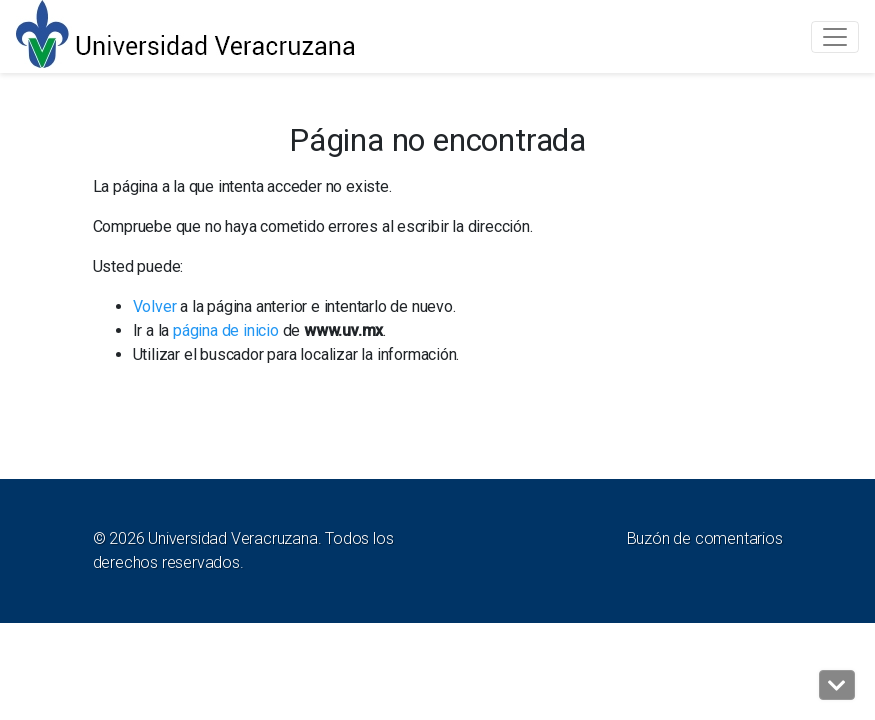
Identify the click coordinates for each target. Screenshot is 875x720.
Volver (155, 306)
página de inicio (226, 330)
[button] (837, 685)
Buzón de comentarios (705, 538)
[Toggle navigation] (835, 37)
